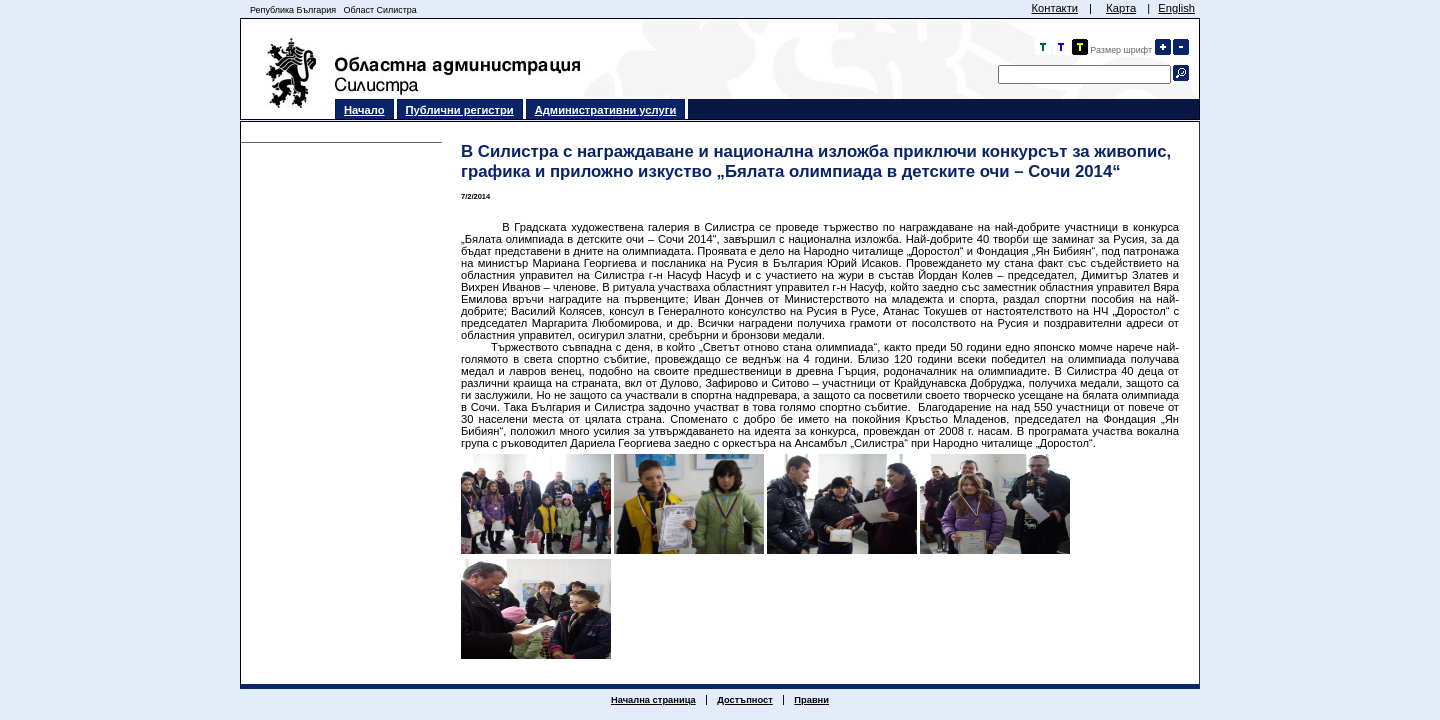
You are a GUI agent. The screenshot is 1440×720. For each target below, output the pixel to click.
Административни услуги (606, 110)
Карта (1121, 8)
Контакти (1054, 8)
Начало (364, 110)
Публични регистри (460, 110)
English (1176, 8)
